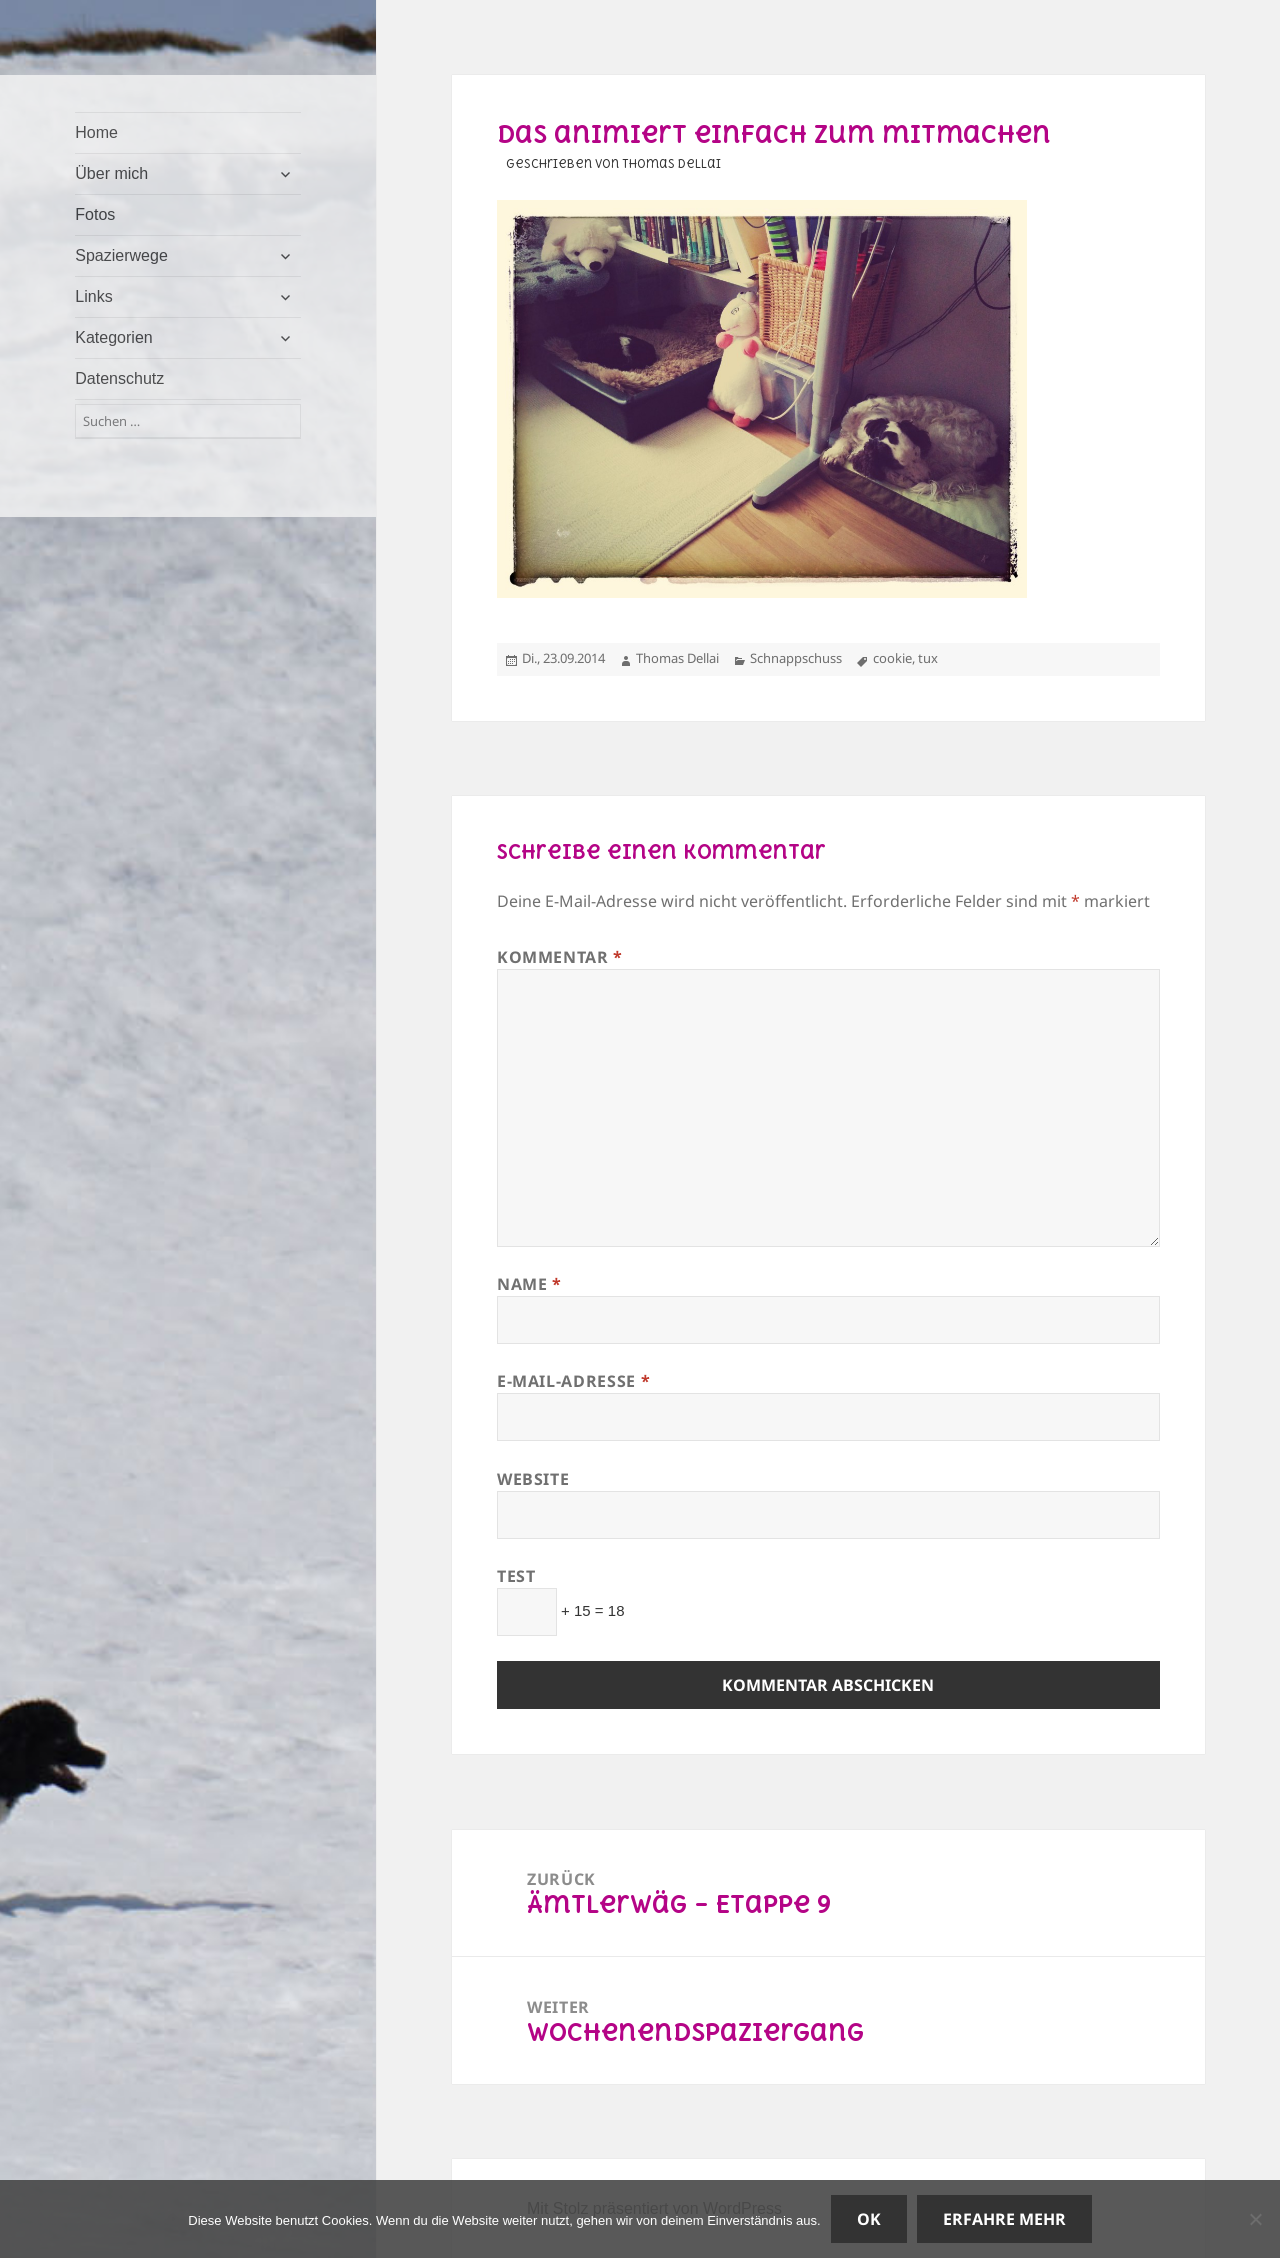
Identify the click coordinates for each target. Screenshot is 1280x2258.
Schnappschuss (796, 658)
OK (869, 2219)
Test (516, 1576)
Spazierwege (121, 255)
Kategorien (113, 337)
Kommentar (560, 957)
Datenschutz (119, 378)
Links (93, 296)
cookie (892, 658)
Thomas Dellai (677, 658)
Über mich (111, 173)
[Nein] (1255, 2219)
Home (96, 132)
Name (529, 1284)
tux (928, 658)
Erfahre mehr (1004, 2219)
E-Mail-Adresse (573, 1381)
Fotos (95, 214)
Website (533, 1479)
